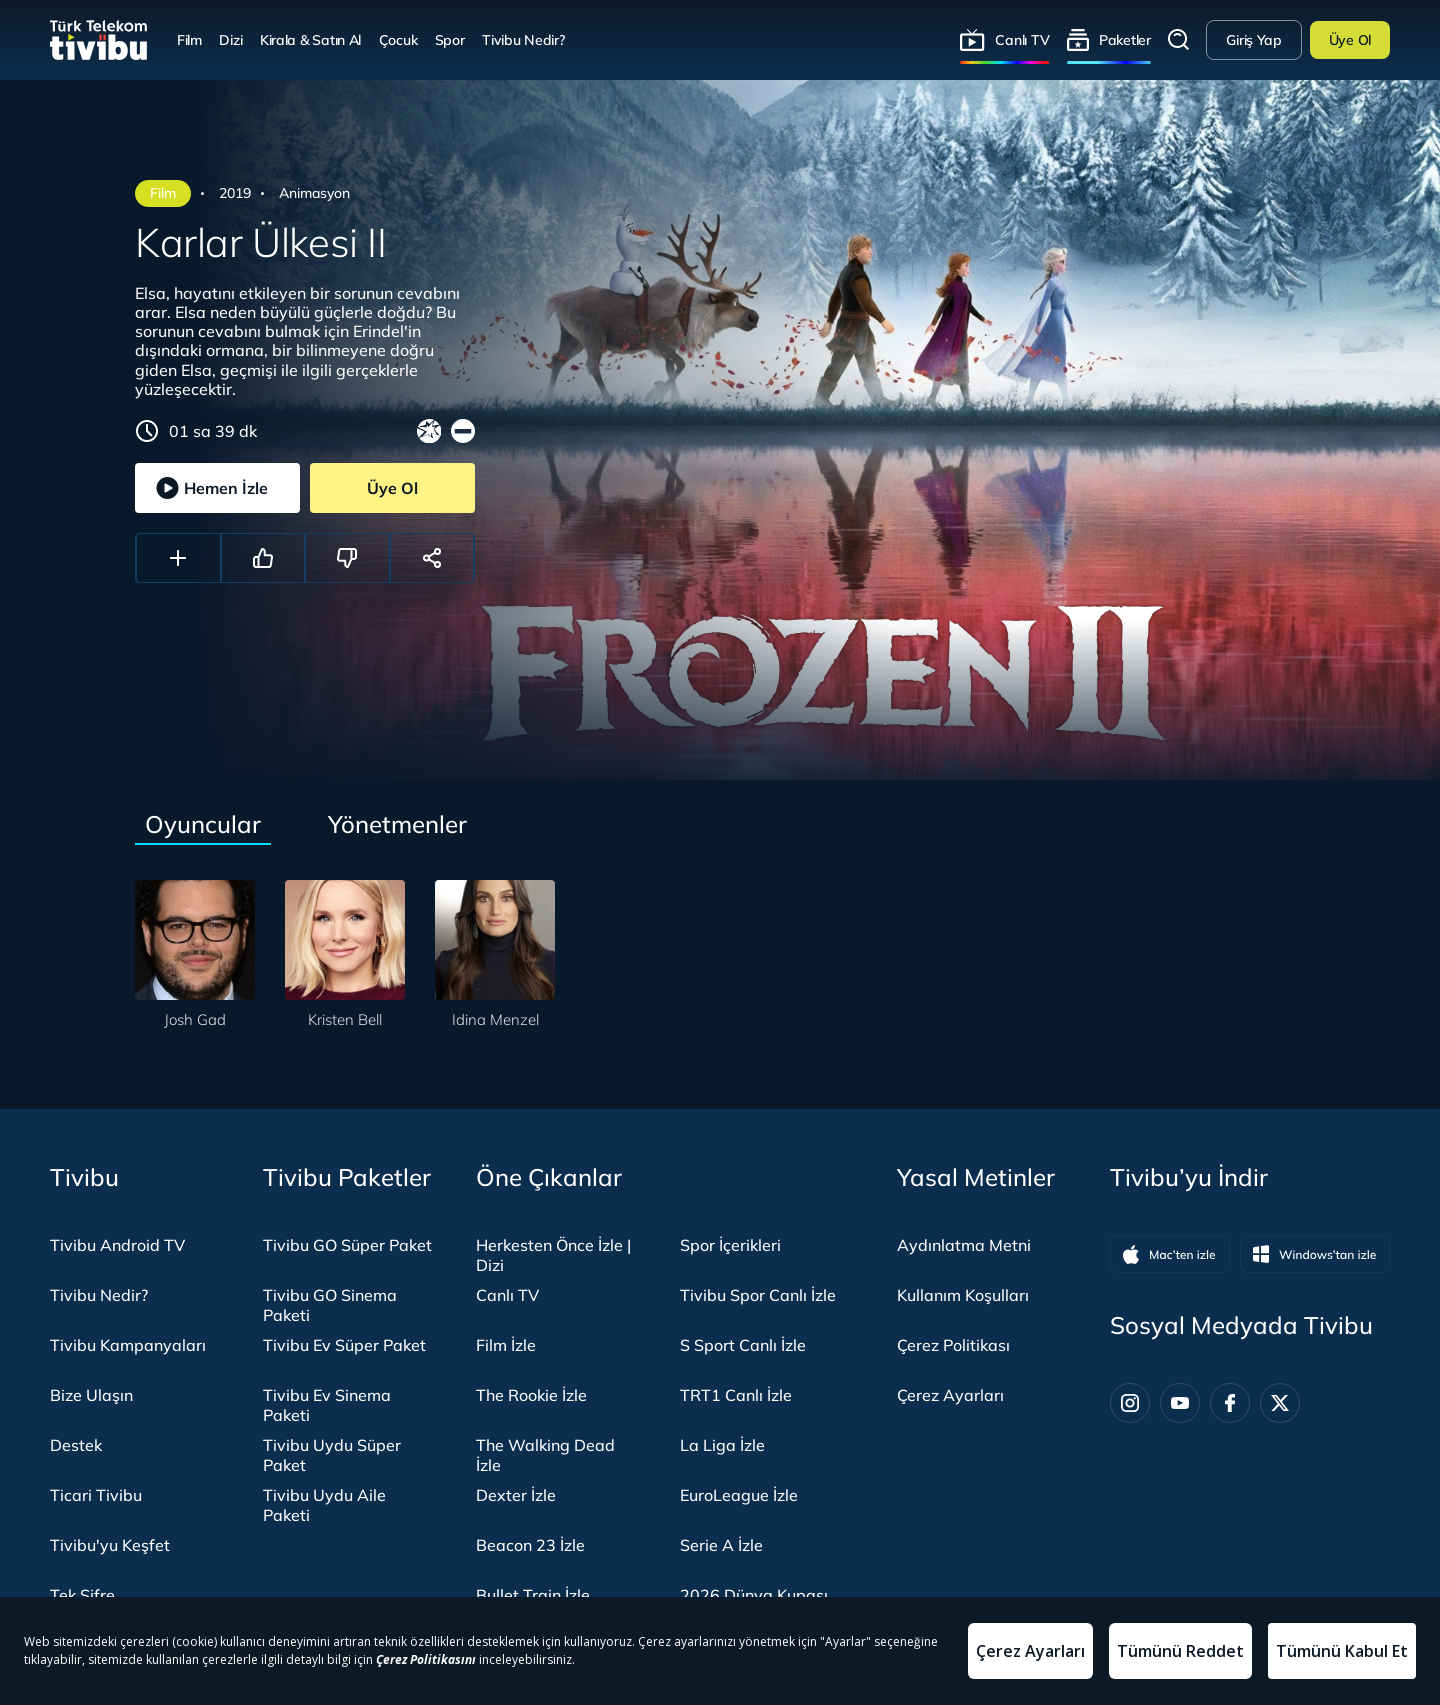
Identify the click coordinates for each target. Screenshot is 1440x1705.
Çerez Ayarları (950, 1395)
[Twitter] (1280, 1403)
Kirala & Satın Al (310, 39)
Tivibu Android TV (117, 1245)
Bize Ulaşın (91, 1395)
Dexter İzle (516, 1495)
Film (189, 39)
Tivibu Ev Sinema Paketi (327, 1405)
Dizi (230, 39)
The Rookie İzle (531, 1395)
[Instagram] (1130, 1403)
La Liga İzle (722, 1445)
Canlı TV (1022, 39)
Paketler (1125, 39)
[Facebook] (1230, 1403)
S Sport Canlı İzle (743, 1345)
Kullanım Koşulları (963, 1295)
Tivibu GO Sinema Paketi (330, 1305)
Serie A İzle (721, 1545)
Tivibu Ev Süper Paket (344, 1345)
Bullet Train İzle (533, 1595)
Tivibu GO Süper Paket (347, 1245)
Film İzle (506, 1345)
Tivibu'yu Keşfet (110, 1545)
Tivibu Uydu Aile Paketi (324, 1505)
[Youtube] (1180, 1403)
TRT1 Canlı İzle (736, 1395)
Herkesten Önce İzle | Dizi (553, 1255)
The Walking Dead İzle (545, 1455)
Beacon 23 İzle (530, 1545)
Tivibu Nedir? (523, 39)
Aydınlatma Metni (964, 1245)
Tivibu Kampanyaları (128, 1345)
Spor (450, 39)
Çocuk (398, 39)
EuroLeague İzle (739, 1495)
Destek (76, 1445)
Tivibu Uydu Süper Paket (332, 1455)
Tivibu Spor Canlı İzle (758, 1295)
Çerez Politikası (953, 1345)
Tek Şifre (82, 1595)
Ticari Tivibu (96, 1495)
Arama (1179, 40)
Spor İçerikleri (730, 1245)
